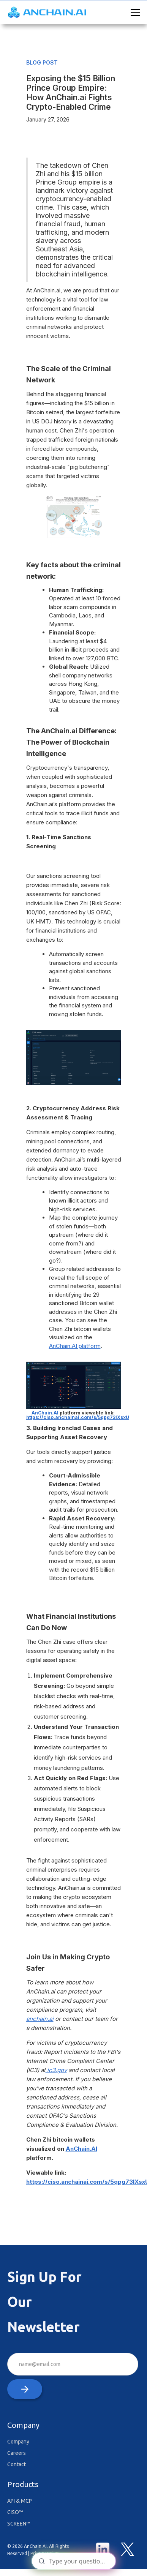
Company (18, 2442)
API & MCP (19, 2501)
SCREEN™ (18, 2524)
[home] (48, 12)
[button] (133, 12)
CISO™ (15, 2512)
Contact (16, 2464)
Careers (16, 2453)
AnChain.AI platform (75, 1346)
